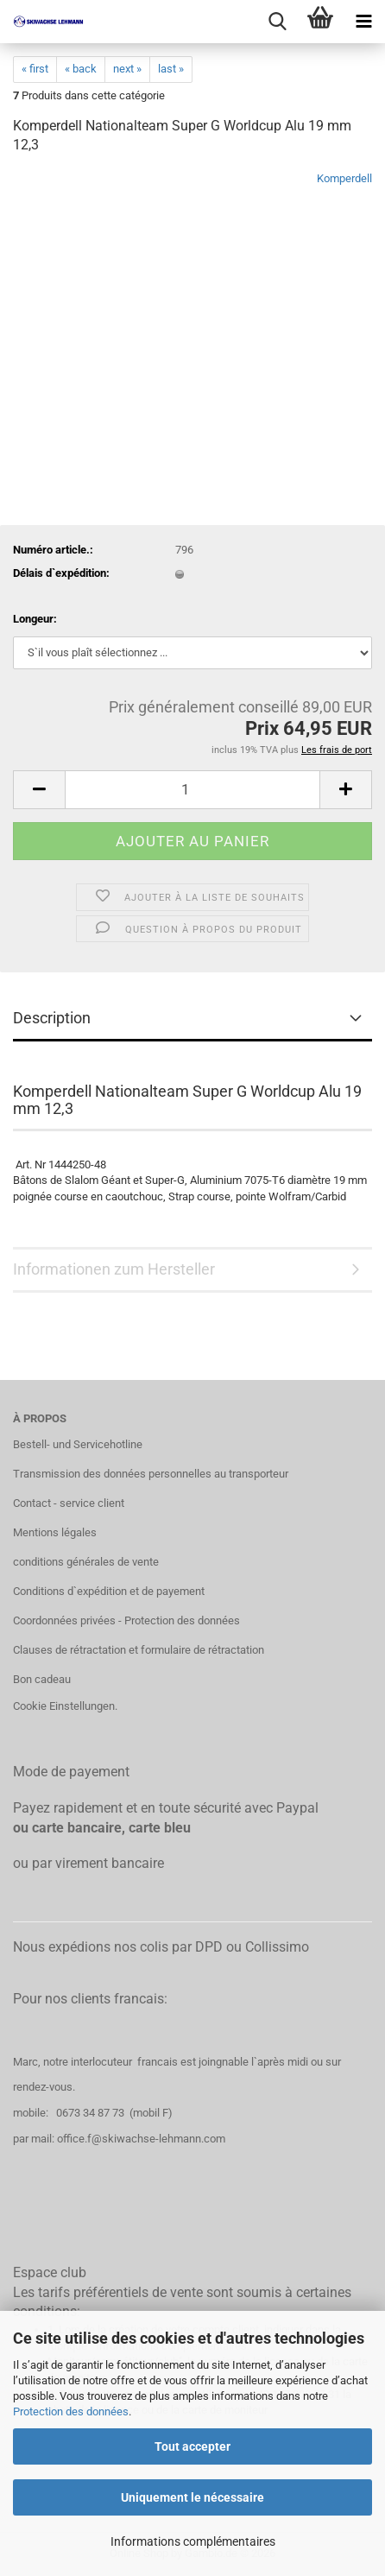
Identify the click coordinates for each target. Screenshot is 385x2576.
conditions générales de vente (86, 1561)
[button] (39, 789)
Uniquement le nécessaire (192, 2497)
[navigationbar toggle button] (363, 21)
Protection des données (71, 2411)
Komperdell (344, 178)
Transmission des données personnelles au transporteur (150, 1473)
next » (127, 68)
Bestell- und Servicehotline (77, 1444)
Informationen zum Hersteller (114, 1269)
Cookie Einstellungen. (65, 1705)
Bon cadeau (42, 1679)
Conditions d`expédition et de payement (109, 1591)
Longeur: (35, 618)
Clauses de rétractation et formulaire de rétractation (138, 1649)
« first (35, 68)
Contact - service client (68, 1503)
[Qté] (192, 789)
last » (171, 68)
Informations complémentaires (192, 2541)
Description (52, 1018)
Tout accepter (192, 2446)
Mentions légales (55, 1532)
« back (81, 68)
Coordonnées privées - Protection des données (126, 1620)
